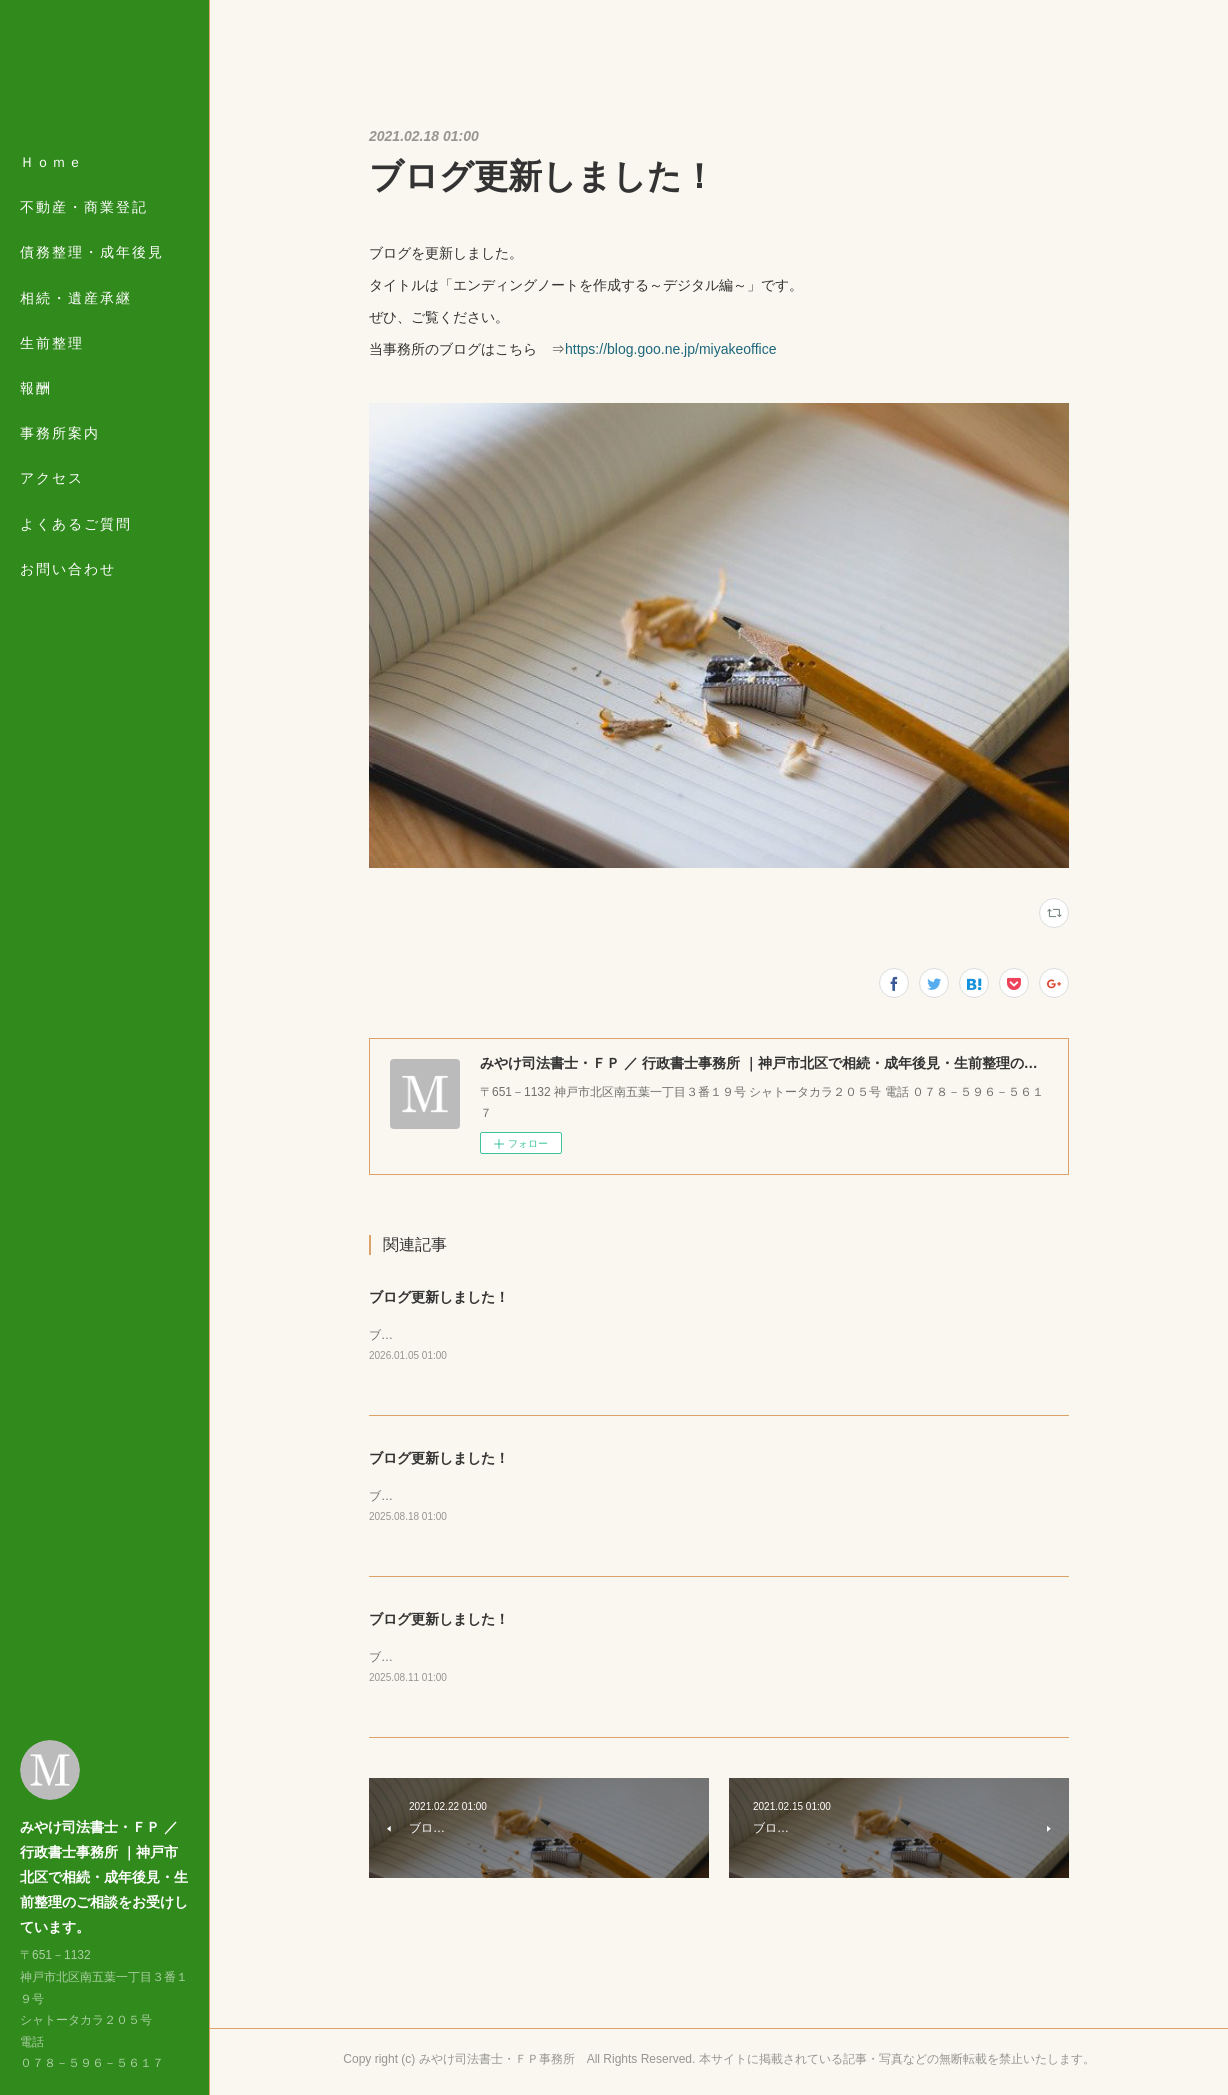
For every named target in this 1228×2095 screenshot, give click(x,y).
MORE (45, 478)
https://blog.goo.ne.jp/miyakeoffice (670, 349)
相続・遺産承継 (76, 298)
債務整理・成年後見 (92, 252)
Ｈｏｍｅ (52, 162)
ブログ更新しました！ (439, 1297)
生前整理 (52, 343)
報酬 (36, 388)
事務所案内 (60, 433)
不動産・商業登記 (84, 207)
